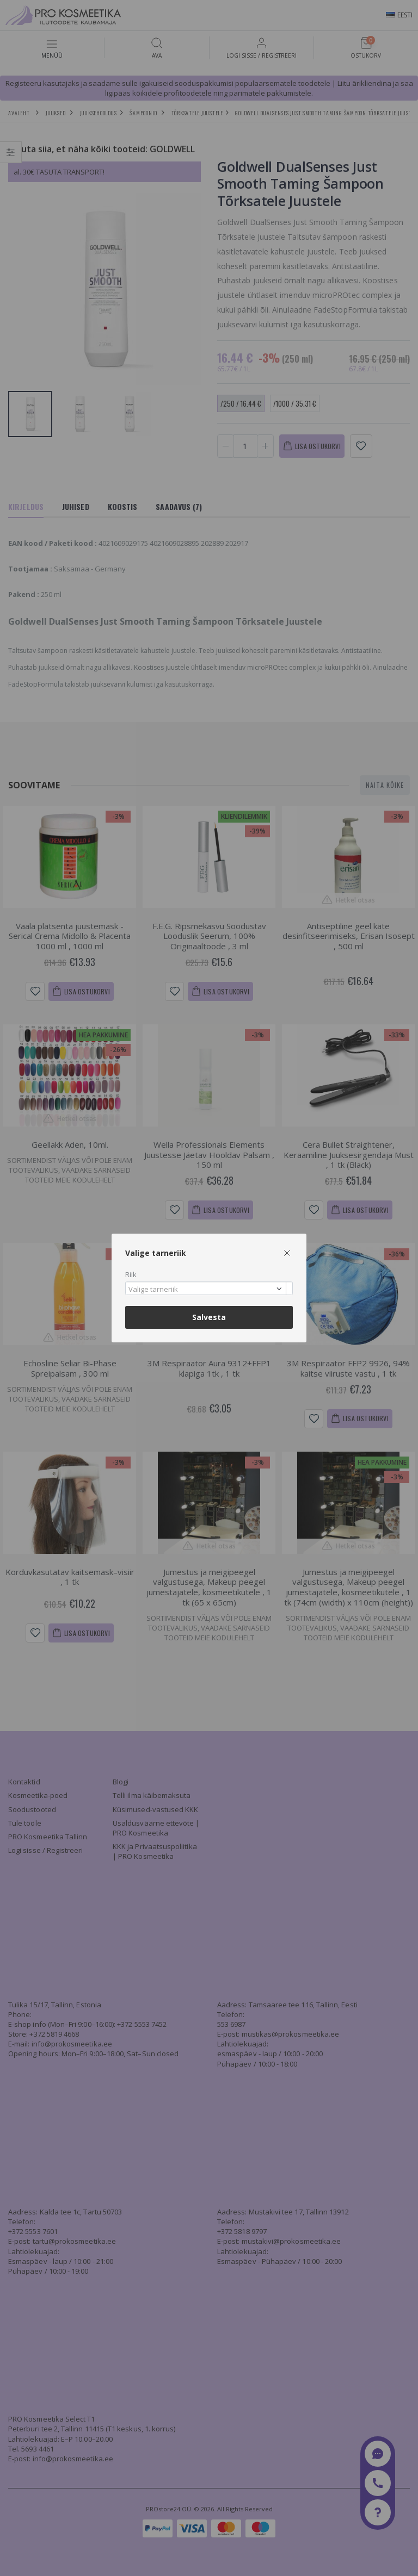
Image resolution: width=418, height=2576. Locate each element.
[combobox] (209, 1288)
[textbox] (206, 1289)
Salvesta (209, 1317)
